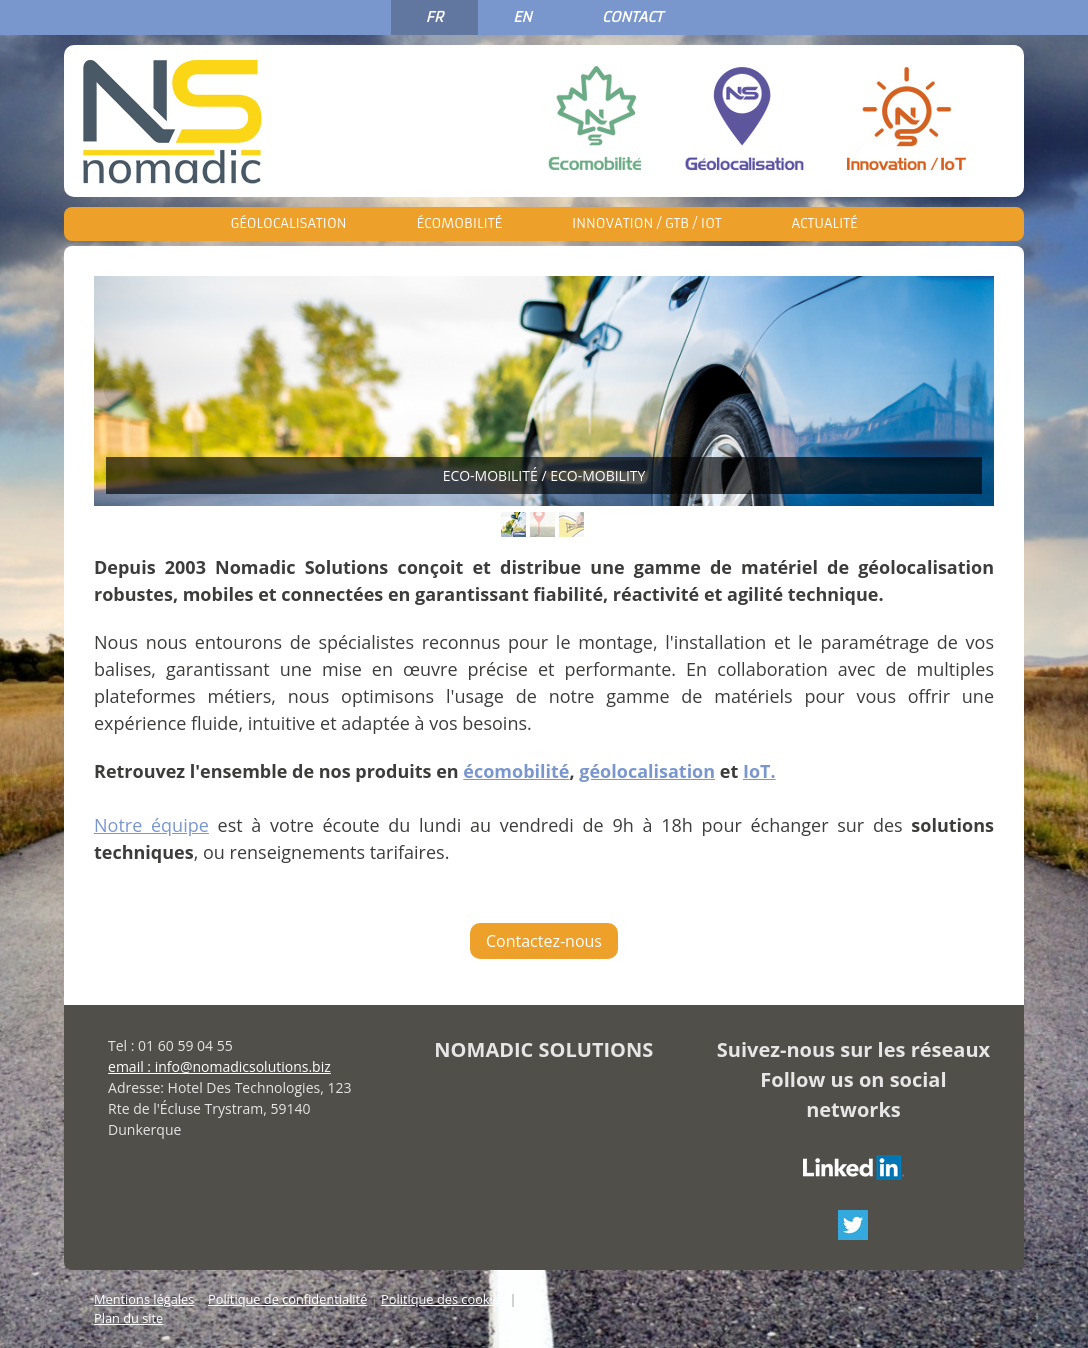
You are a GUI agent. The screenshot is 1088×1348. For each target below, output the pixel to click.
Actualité (824, 223)
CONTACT (632, 17)
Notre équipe (151, 825)
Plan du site (128, 1318)
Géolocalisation (289, 223)
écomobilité (516, 771)
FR (434, 17)
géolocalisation (647, 771)
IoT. (759, 771)
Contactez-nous (544, 941)
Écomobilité (459, 223)
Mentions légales (144, 1299)
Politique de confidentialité (287, 1299)
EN (522, 17)
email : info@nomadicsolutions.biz (219, 1066)
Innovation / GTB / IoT (646, 223)
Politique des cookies (443, 1299)
